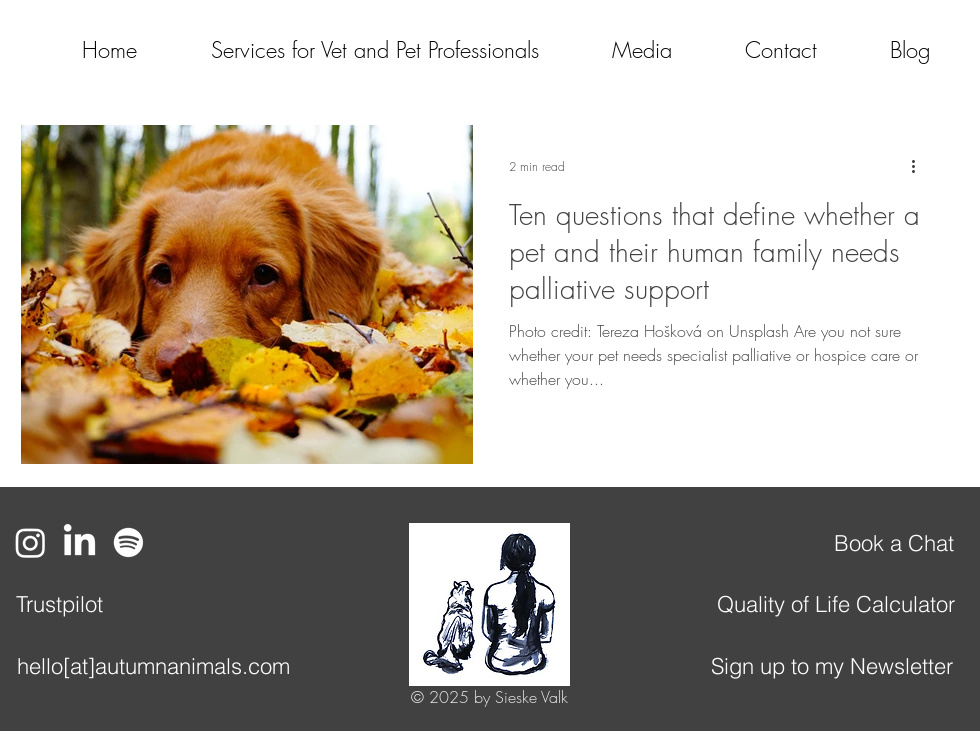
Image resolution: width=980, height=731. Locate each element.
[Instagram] (30, 542)
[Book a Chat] (893, 543)
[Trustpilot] (59, 604)
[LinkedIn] (79, 542)
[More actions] (920, 166)
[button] (615, 50)
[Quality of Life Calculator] (836, 604)
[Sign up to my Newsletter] (832, 666)
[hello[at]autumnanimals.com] (153, 666)
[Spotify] (128, 542)
